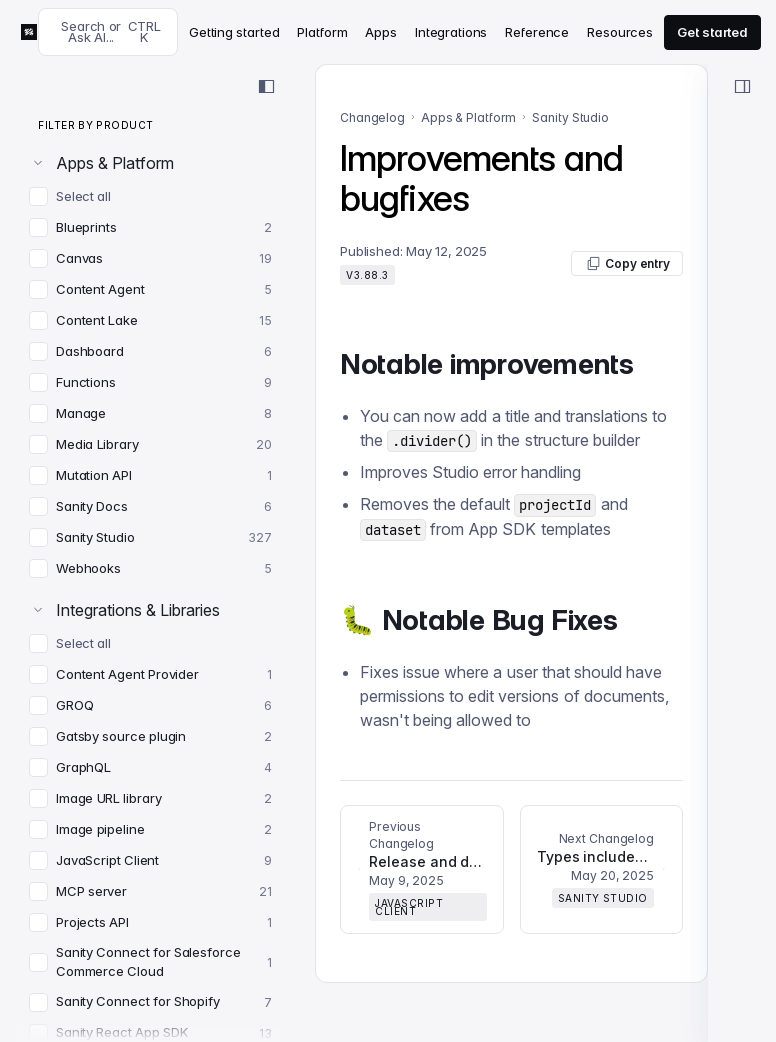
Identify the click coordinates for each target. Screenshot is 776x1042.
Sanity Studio (570, 117)
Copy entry (627, 263)
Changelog (372, 117)
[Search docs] (108, 32)
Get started (712, 32)
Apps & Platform (468, 117)
